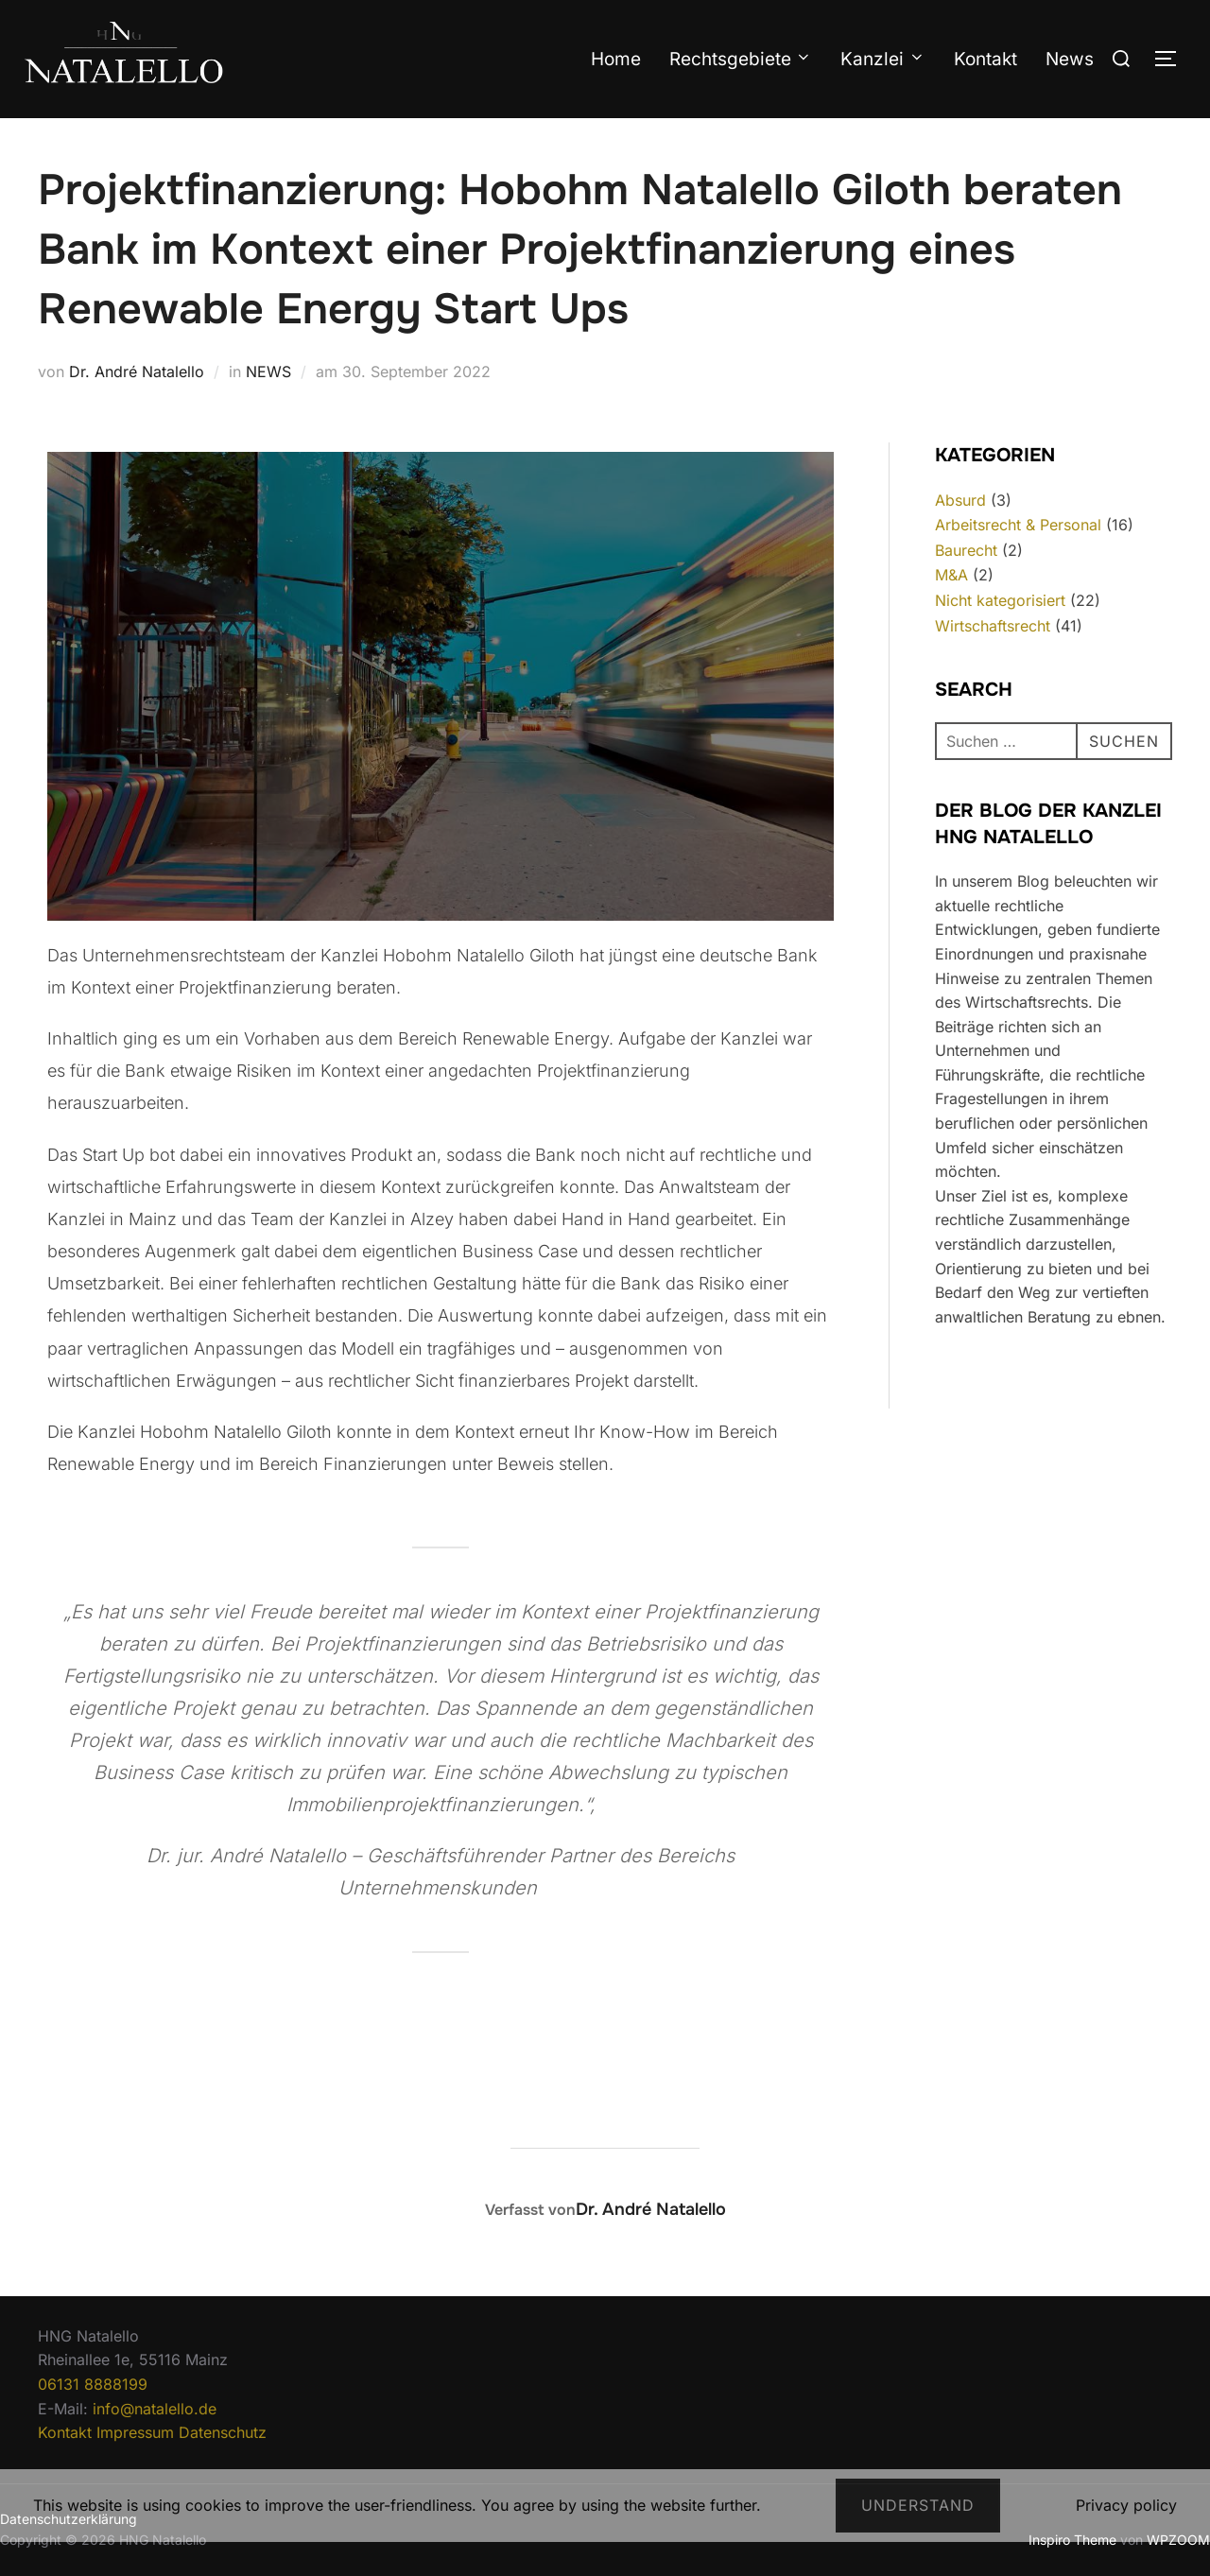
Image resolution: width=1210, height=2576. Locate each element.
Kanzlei (882, 59)
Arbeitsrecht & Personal (1018, 524)
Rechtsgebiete (741, 59)
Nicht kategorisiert (1000, 600)
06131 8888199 (92, 2384)
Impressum (135, 2432)
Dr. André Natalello (136, 371)
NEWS (268, 371)
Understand (918, 2505)
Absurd (960, 500)
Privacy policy (1126, 2505)
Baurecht (966, 550)
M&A (951, 574)
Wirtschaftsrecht (992, 625)
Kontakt (985, 59)
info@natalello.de (154, 2408)
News (1070, 59)
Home (616, 59)
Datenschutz (223, 2432)
